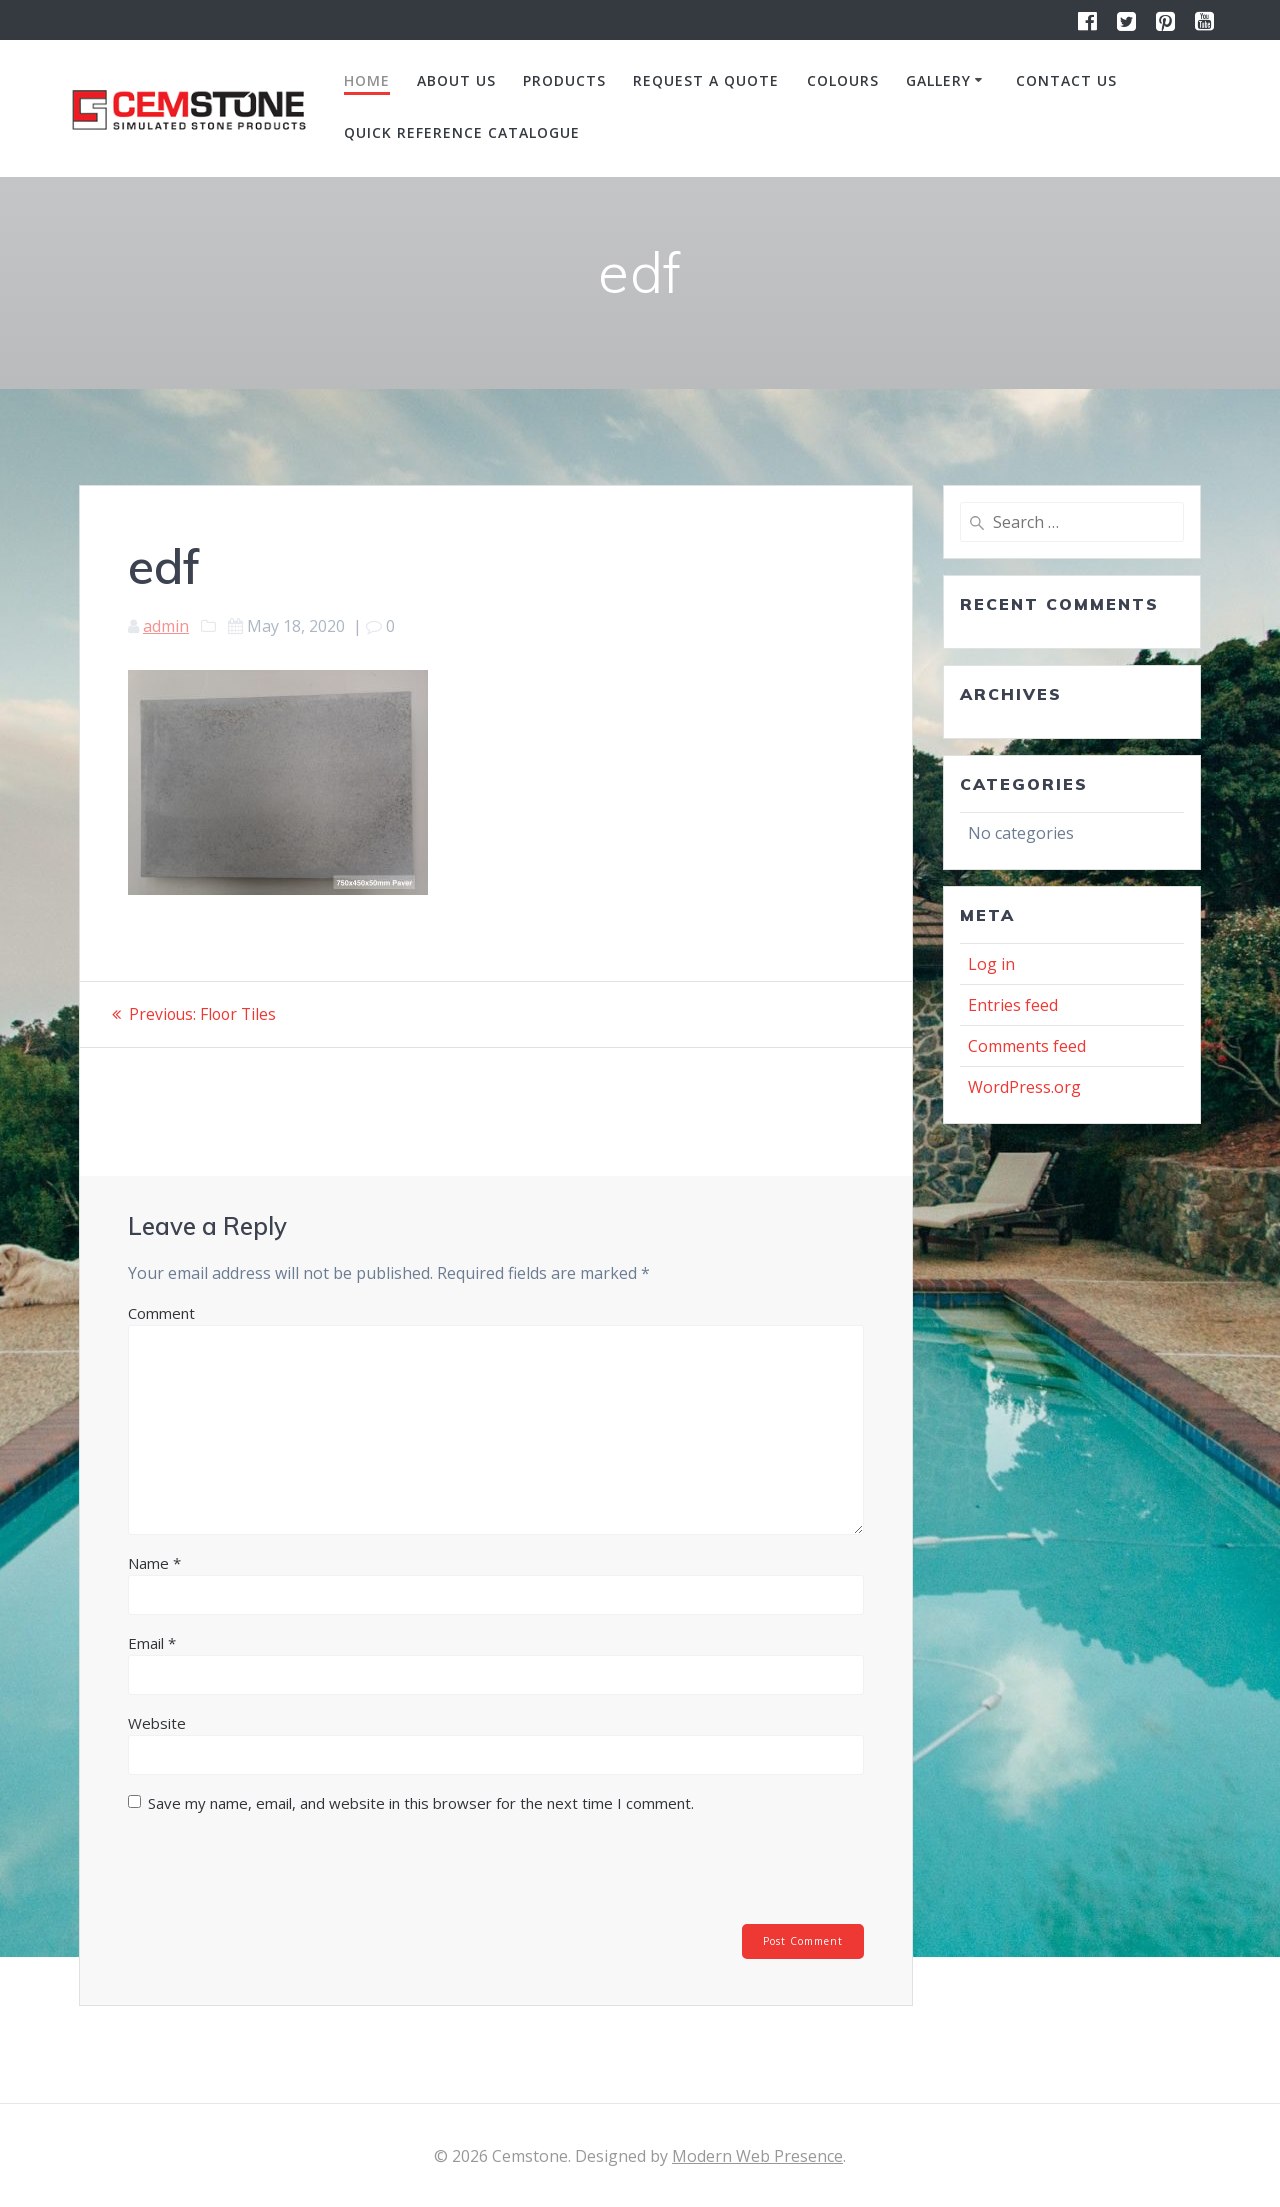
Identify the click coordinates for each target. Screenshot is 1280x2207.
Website (157, 1722)
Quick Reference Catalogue (462, 132)
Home (367, 80)
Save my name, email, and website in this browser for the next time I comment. (421, 1802)
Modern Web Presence (757, 2156)
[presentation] (264, 1874)
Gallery (938, 80)
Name (154, 1562)
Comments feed (1027, 1046)
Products (564, 80)
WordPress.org (1024, 1087)
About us (456, 80)
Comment (161, 1312)
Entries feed (1013, 1005)
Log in (991, 964)
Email (152, 1642)
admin (166, 626)
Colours (843, 80)
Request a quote (706, 80)
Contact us (1066, 80)
